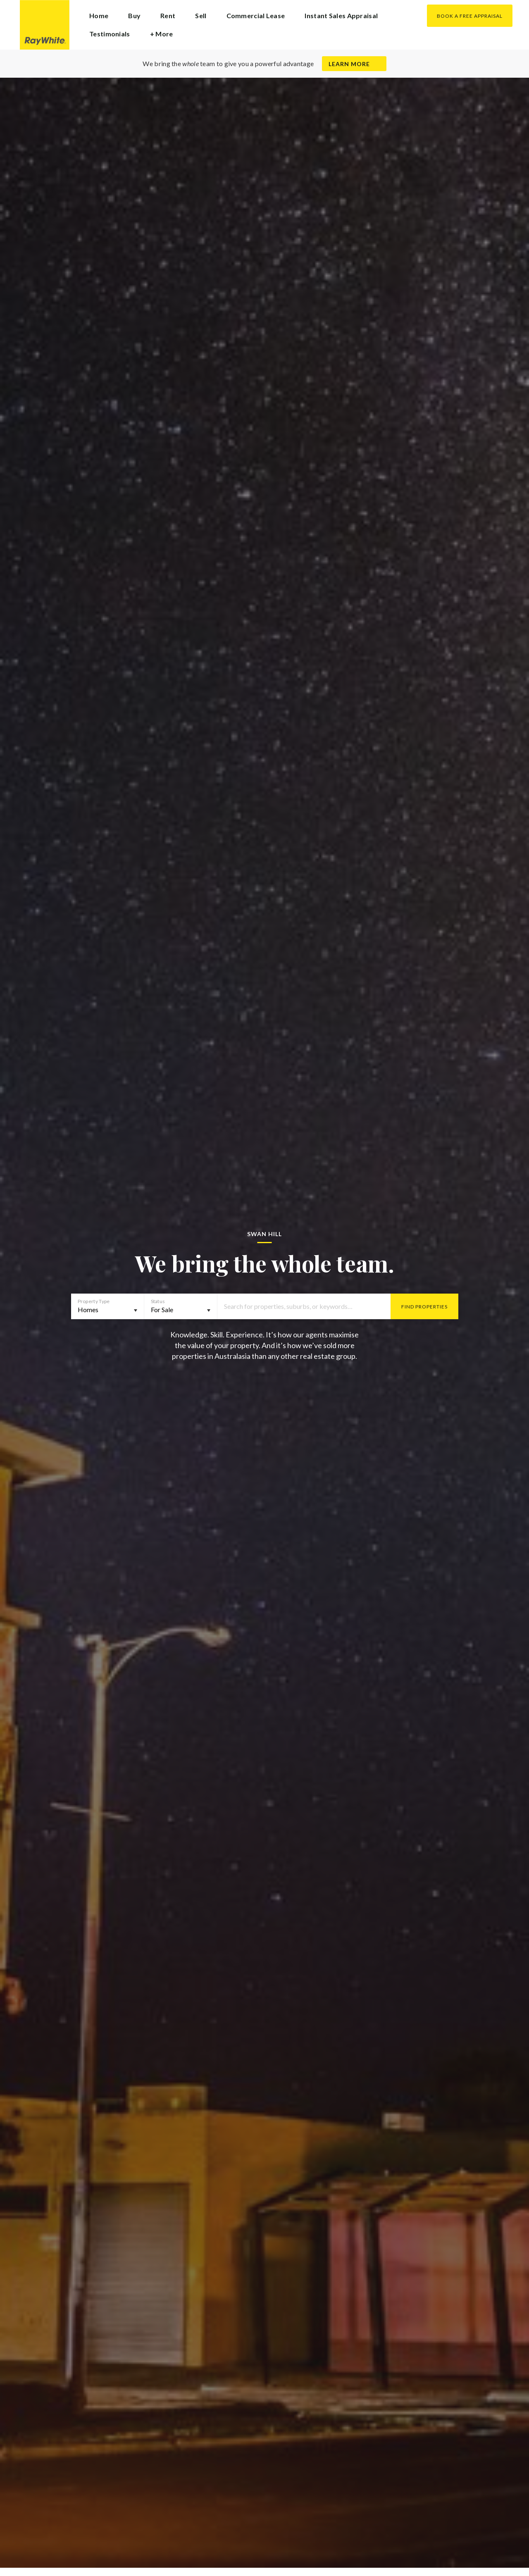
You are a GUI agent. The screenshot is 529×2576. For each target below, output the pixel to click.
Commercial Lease (255, 15)
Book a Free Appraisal (470, 16)
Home (98, 15)
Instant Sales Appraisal (341, 15)
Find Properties (424, 1306)
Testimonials (109, 34)
